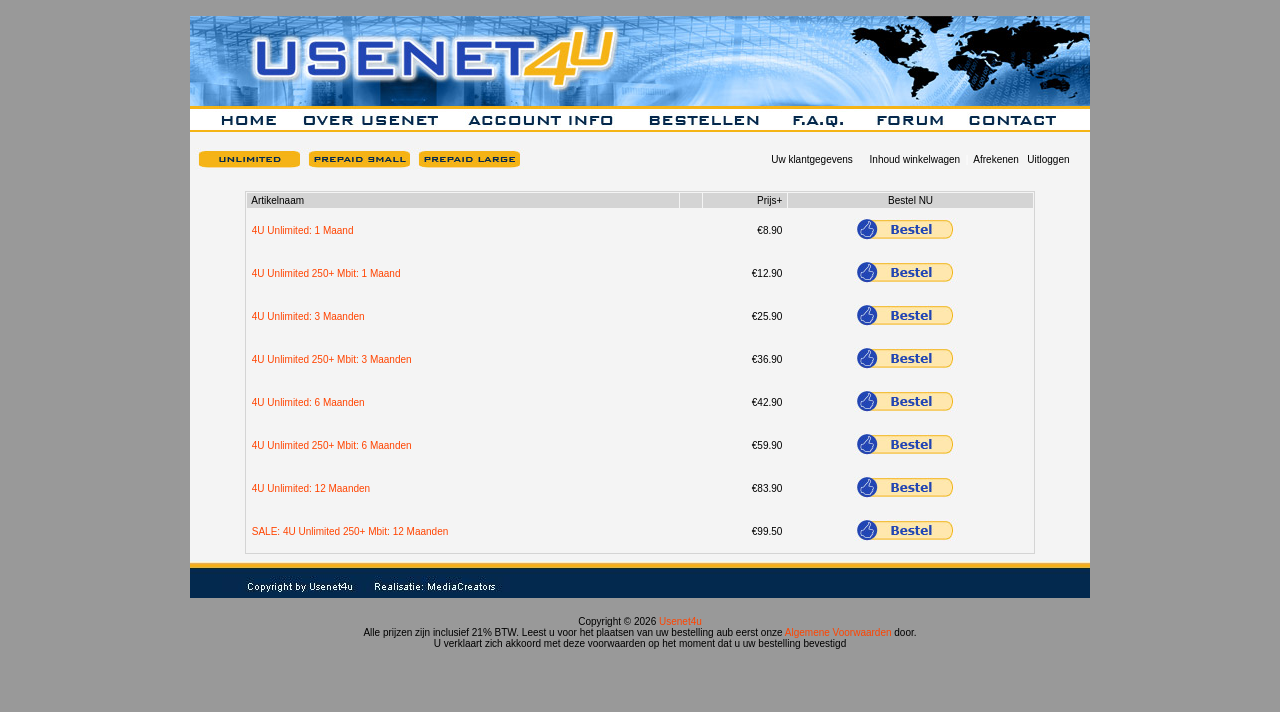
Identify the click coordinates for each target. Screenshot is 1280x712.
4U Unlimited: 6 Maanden (308, 402)
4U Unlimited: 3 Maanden (308, 316)
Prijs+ (769, 200)
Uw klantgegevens (812, 159)
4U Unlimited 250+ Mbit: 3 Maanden (332, 359)
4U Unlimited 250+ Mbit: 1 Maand (326, 273)
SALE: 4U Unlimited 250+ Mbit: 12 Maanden (350, 531)
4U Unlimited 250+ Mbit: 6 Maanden (332, 445)
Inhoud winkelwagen (915, 159)
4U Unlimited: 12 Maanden (311, 488)
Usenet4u (680, 621)
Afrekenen (996, 159)
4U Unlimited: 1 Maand (303, 230)
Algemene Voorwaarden (838, 632)
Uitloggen (1048, 159)
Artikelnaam (277, 200)
